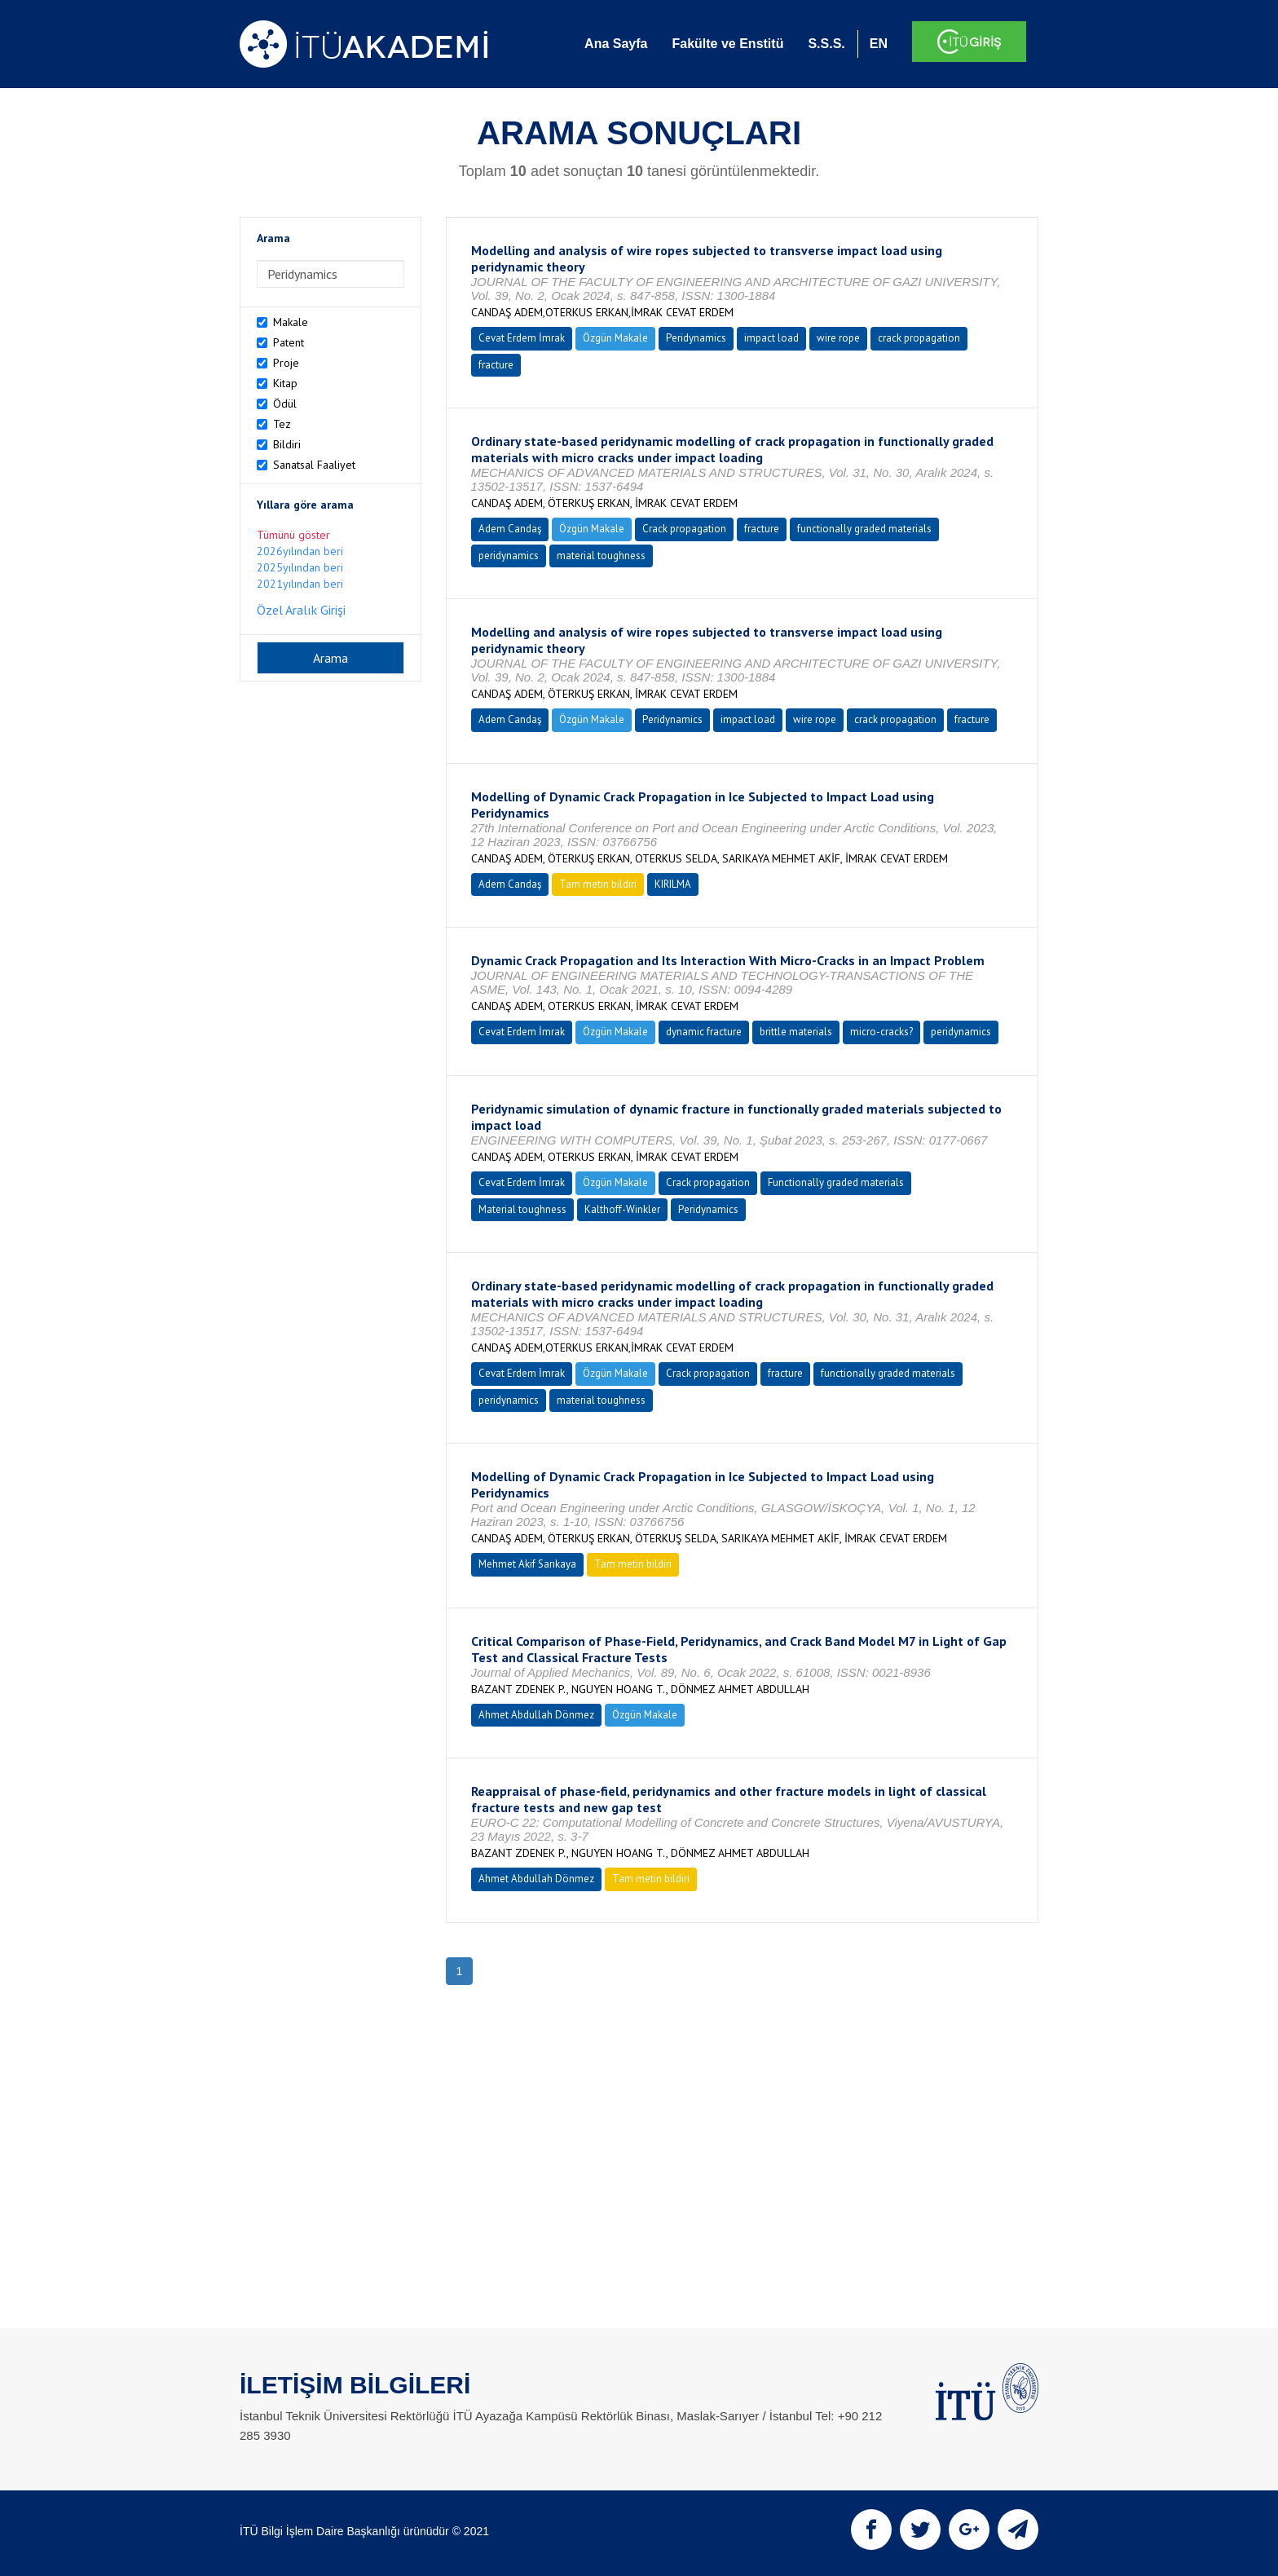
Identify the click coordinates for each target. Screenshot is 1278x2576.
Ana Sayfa (615, 44)
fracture (495, 365)
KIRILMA (672, 884)
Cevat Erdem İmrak (521, 338)
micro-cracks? (881, 1032)
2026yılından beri (300, 551)
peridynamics (508, 555)
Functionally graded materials (836, 1182)
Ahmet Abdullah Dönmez (536, 1715)
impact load (771, 338)
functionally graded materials (864, 529)
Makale (290, 322)
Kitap (285, 383)
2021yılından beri (300, 583)
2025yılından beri (300, 567)
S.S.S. (826, 44)
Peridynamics (696, 338)
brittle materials (796, 1032)
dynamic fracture (704, 1032)
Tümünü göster (293, 534)
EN (879, 44)
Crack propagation (684, 529)
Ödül (285, 403)
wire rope (838, 338)
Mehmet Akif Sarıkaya (527, 1564)
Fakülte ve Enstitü (727, 44)
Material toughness (522, 1209)
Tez (282, 424)
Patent (288, 342)
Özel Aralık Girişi (301, 610)
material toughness (601, 555)
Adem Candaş (509, 529)
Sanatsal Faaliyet (314, 464)
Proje (286, 362)
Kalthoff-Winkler (622, 1209)
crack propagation (919, 338)
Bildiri (287, 444)
